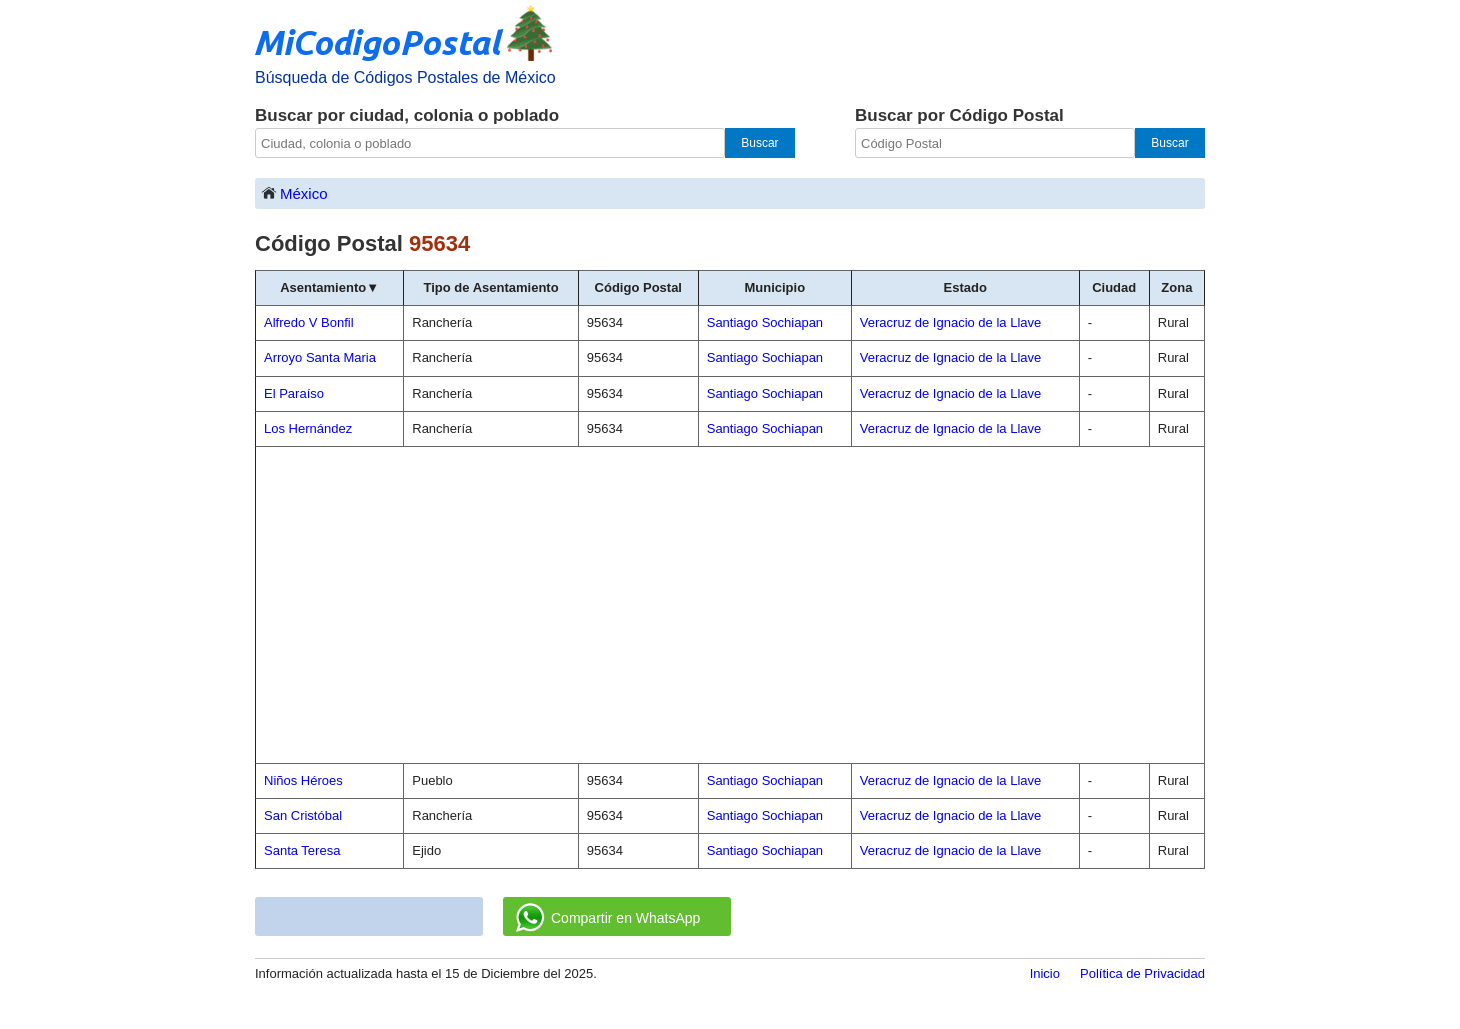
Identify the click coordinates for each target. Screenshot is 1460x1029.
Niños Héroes (303, 780)
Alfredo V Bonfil (309, 322)
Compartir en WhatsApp (608, 918)
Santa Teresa (302, 850)
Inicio (1045, 973)
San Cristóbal (303, 815)
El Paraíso (294, 393)
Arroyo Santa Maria (320, 357)
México (294, 192)
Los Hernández (308, 428)
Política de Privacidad (1142, 973)
